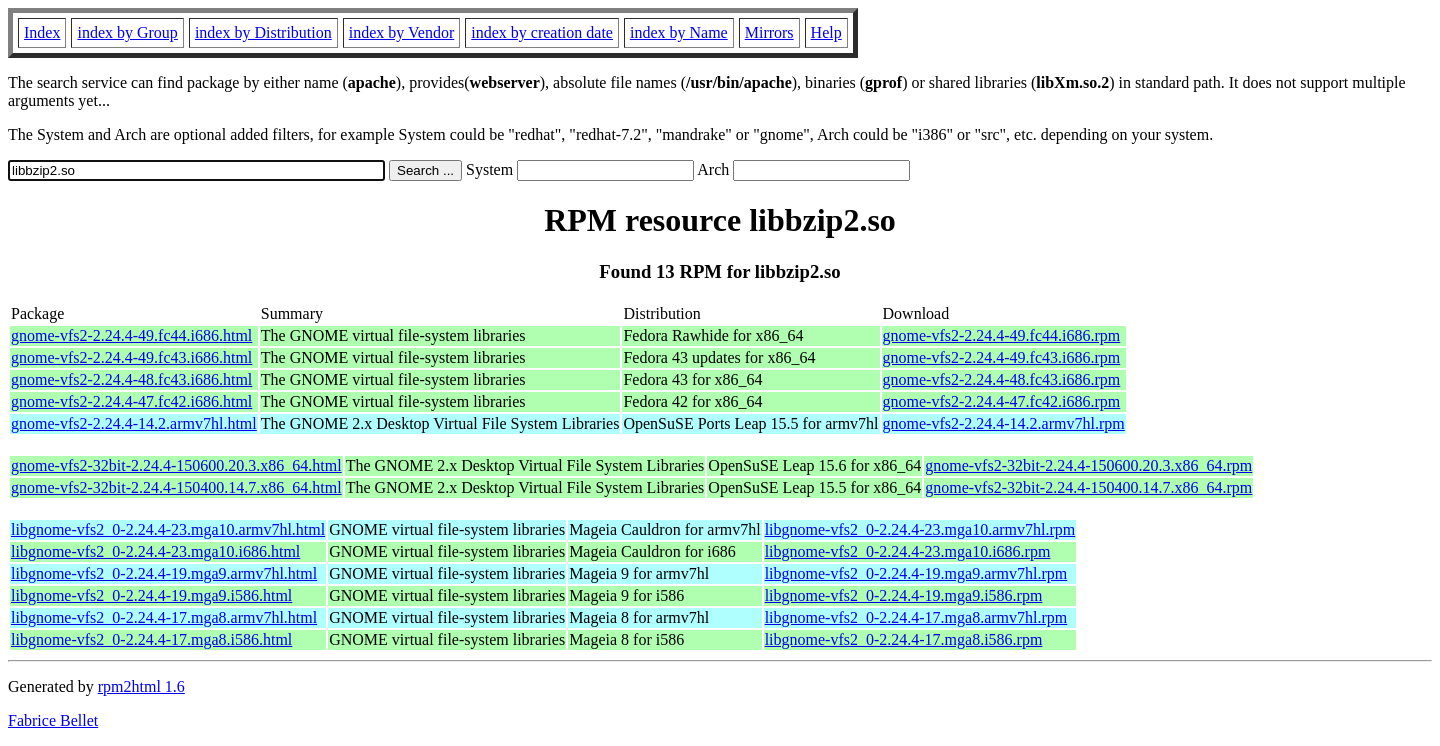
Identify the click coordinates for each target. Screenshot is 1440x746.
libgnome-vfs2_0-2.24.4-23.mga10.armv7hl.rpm (920, 529)
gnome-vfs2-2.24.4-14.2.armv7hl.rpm (1004, 423)
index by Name (679, 32)
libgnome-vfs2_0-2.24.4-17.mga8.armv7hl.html (164, 617)
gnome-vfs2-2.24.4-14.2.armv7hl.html (134, 423)
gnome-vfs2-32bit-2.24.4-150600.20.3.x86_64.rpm (1088, 465)
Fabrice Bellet (53, 720)
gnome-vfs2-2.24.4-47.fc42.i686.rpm (1002, 401)
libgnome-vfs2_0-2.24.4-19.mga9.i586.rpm (904, 595)
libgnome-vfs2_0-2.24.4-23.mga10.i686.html (155, 551)
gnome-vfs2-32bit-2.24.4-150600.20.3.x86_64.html (176, 465)
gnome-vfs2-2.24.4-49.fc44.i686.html (131, 335)
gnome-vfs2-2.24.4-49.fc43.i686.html (131, 357)
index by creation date (542, 32)
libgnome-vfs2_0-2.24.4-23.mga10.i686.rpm (908, 551)
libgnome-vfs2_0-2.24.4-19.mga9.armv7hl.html (164, 573)
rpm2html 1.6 (141, 686)
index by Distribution (263, 32)
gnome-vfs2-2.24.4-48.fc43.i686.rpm (1002, 379)
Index (42, 32)
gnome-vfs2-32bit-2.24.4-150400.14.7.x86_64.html (176, 487)
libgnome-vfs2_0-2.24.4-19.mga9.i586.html (151, 595)
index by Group (127, 32)
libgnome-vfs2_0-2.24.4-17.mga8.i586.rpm (904, 639)
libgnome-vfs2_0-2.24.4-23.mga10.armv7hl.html (168, 529)
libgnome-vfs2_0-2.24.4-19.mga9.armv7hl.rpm (916, 573)
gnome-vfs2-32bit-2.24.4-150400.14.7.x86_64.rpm (1088, 487)
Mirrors (769, 32)
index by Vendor (401, 32)
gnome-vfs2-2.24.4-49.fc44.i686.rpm (1002, 335)
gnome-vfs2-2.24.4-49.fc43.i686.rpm (1002, 357)
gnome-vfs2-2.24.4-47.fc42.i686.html (131, 401)
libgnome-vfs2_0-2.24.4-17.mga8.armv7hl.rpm (916, 617)
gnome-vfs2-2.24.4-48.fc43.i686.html (131, 379)
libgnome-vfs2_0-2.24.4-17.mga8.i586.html (151, 639)
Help (826, 32)
